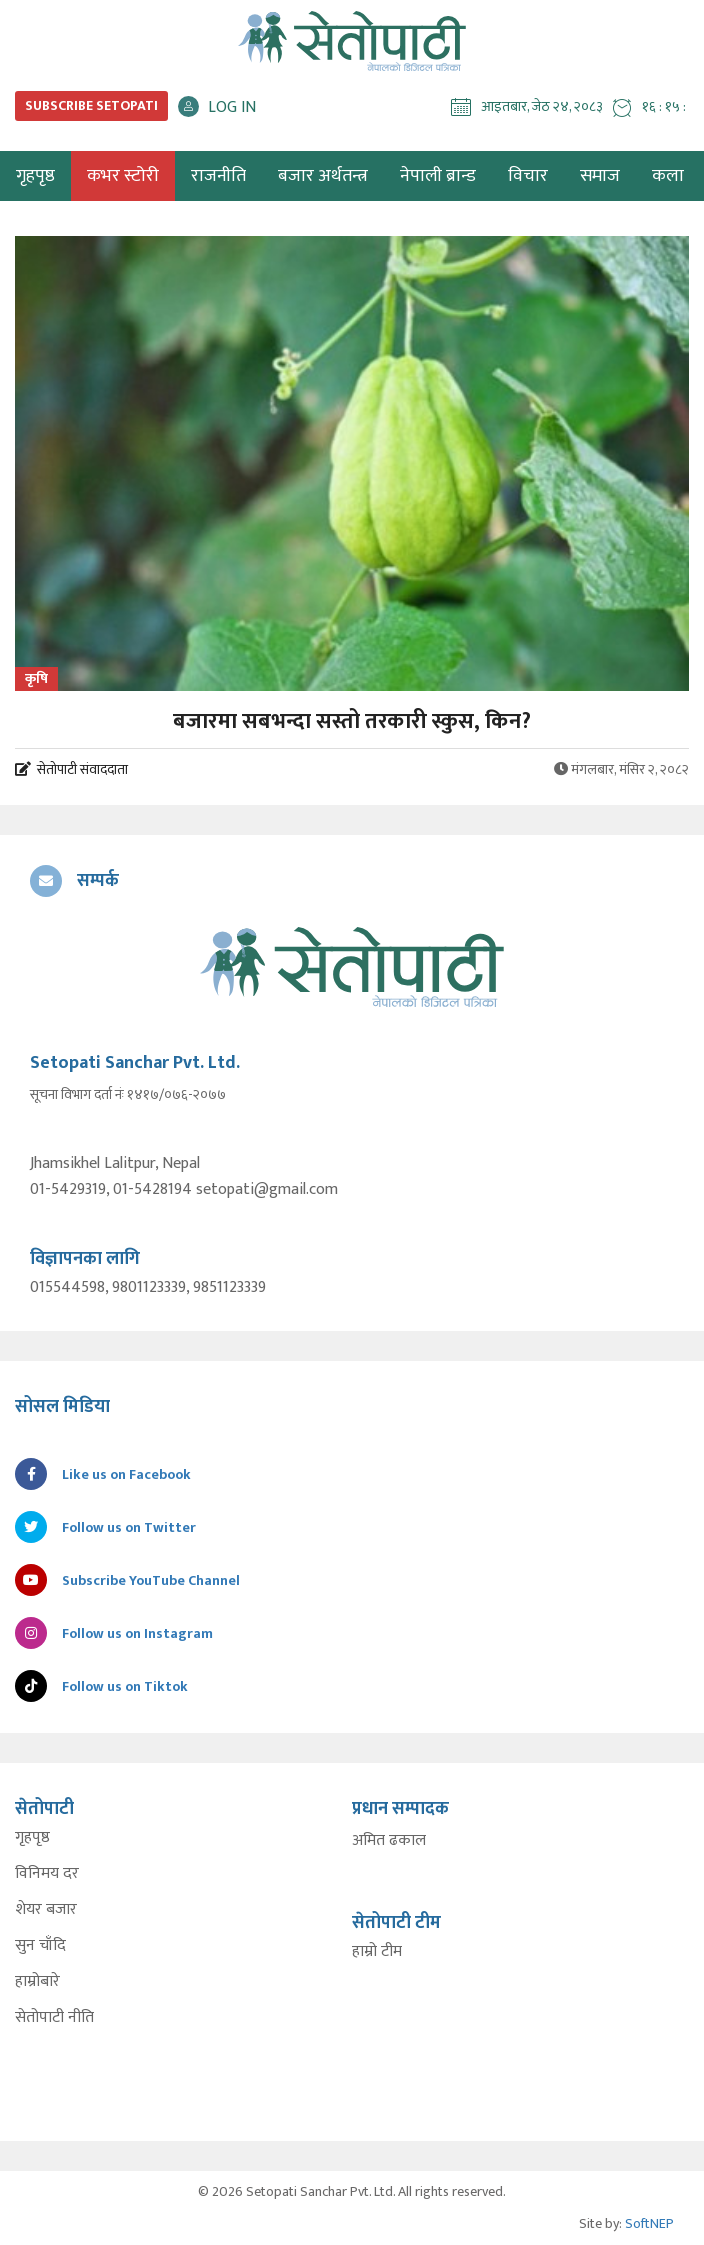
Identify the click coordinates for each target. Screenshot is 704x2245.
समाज (600, 176)
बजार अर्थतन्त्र (323, 176)
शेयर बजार (46, 1910)
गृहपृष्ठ (32, 1838)
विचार (528, 176)
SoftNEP (649, 2223)
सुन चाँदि (40, 1946)
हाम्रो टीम (377, 1952)
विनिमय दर (47, 1874)
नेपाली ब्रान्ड (438, 176)
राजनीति (218, 176)
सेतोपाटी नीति (54, 2018)
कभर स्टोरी (123, 176)
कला (668, 176)
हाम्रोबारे (37, 1982)
